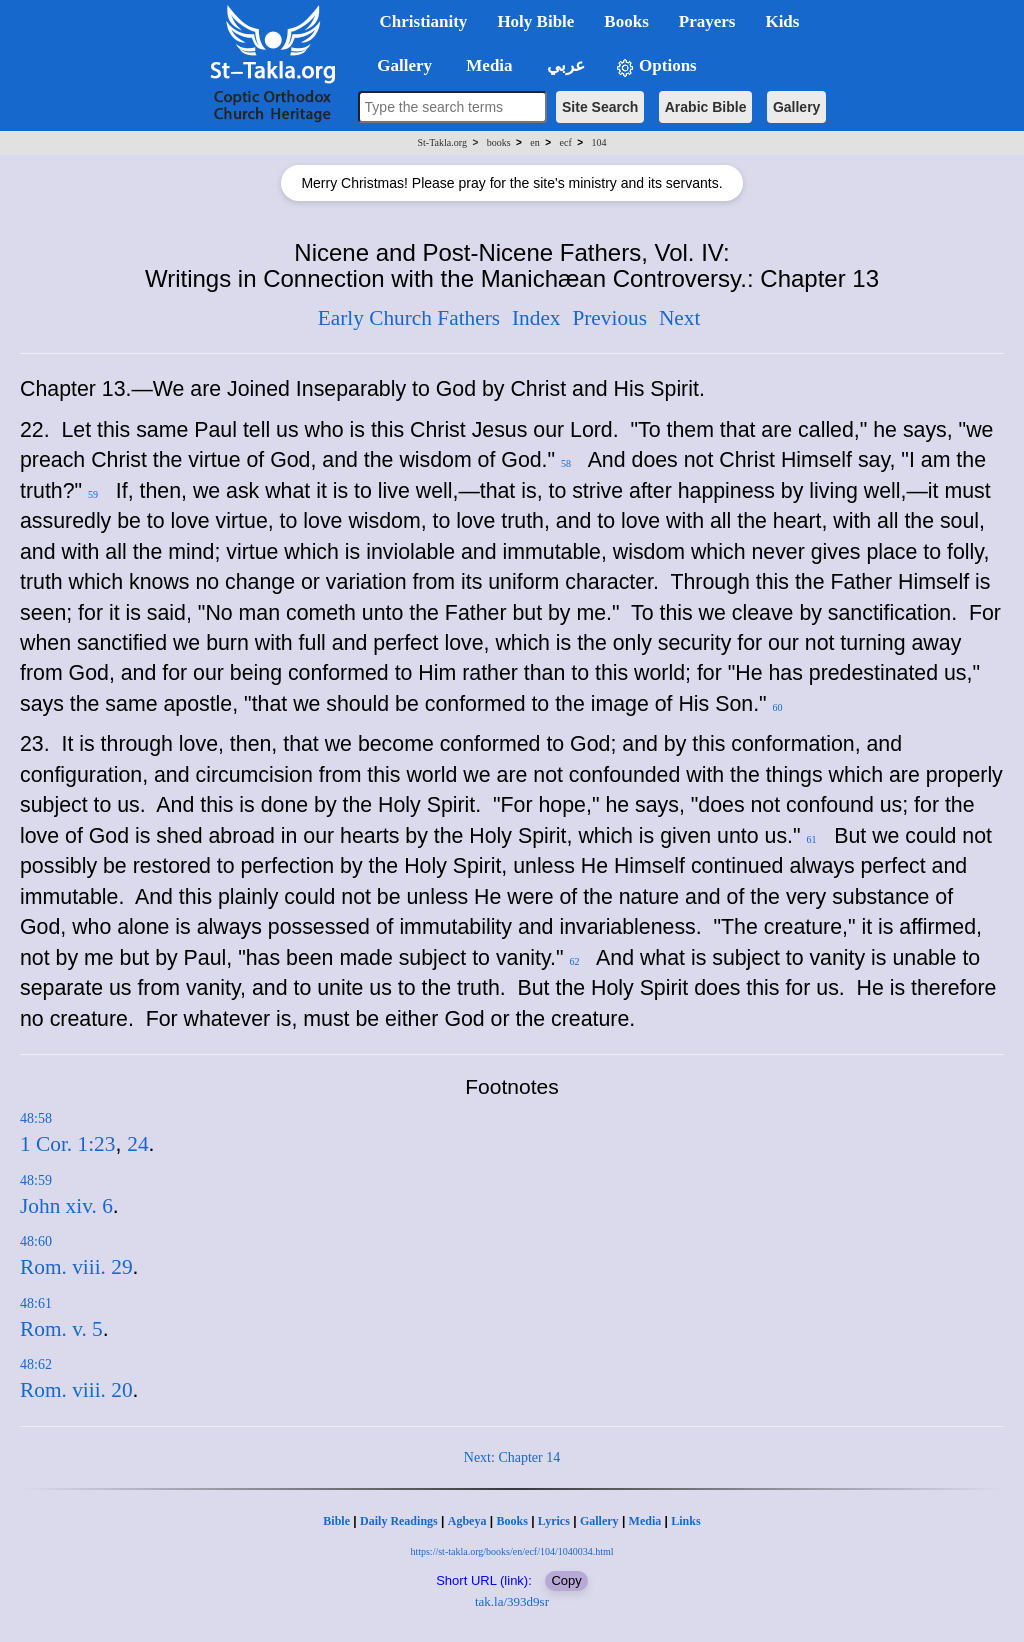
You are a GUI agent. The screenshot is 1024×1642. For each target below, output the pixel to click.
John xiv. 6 (66, 1206)
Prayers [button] (707, 21)
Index (536, 318)
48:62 (36, 1364)
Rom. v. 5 (61, 1329)
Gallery (796, 107)
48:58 (36, 1118)
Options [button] (656, 66)
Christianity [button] (424, 21)
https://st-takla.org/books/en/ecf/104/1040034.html (511, 1551)
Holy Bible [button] (535, 21)
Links (685, 1521)
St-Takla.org (442, 142)
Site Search (600, 107)
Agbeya (467, 1521)
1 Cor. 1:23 (67, 1144)
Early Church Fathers (409, 318)
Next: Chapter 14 (512, 1457)
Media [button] (487, 65)
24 (137, 1144)
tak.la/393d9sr (512, 1601)
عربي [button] (564, 65)
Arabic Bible (706, 107)
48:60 (36, 1241)
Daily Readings (399, 1521)
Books (511, 1521)
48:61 (36, 1303)
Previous (609, 318)
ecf (566, 142)
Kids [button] (782, 21)
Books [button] (626, 21)
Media (645, 1521)
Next (679, 318)
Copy (566, 1580)
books (499, 142)
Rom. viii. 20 (76, 1390)
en (534, 142)
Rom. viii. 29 (76, 1267)
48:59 (36, 1180)
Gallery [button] (399, 65)
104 (598, 142)
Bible (336, 1521)
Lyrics (554, 1521)
